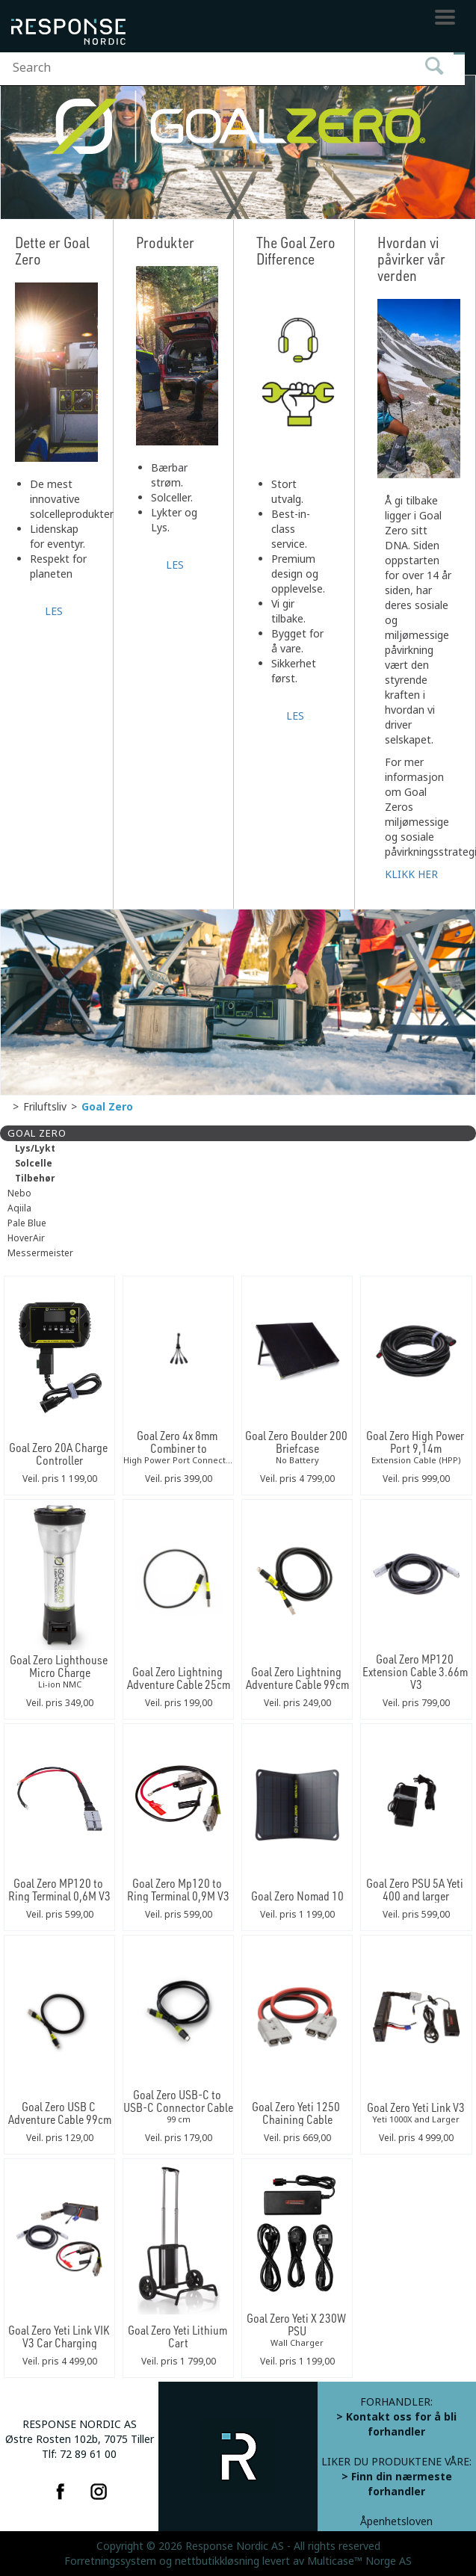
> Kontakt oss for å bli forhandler (396, 2424)
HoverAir (26, 1238)
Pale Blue (26, 1223)
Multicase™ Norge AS (359, 2561)
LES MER (56, 610)
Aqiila (19, 1208)
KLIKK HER (411, 874)
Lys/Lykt (35, 1148)
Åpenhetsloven (396, 2521)
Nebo (19, 1193)
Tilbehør (35, 1178)
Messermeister (40, 1253)
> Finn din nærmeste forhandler (396, 2484)
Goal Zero (107, 1106)
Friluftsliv (45, 1106)
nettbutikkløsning (217, 2561)
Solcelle (33, 1163)
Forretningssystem (110, 2561)
